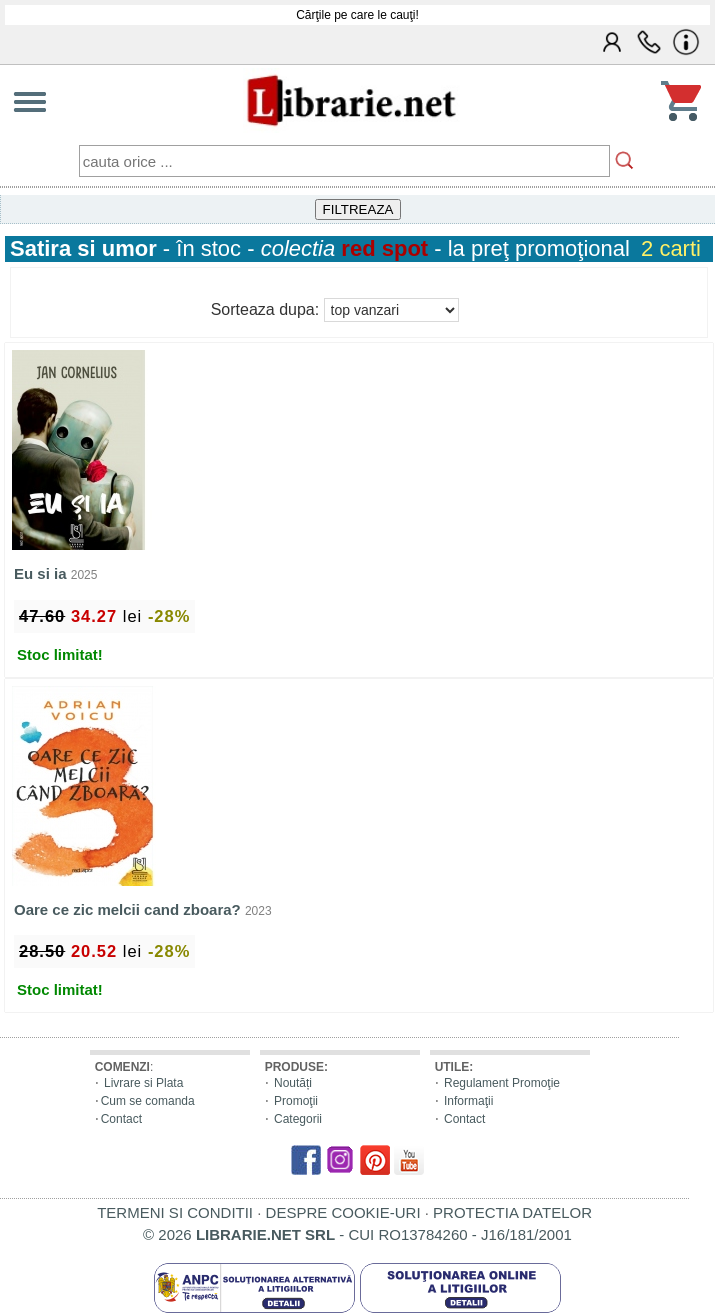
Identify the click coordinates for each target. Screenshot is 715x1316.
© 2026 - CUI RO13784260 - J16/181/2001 (357, 1234)
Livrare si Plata (143, 1083)
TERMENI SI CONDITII (175, 1212)
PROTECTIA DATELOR (512, 1212)
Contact (121, 1119)
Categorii (298, 1119)
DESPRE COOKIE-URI (343, 1212)
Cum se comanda (148, 1101)
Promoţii (296, 1101)
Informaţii (468, 1101)
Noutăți (293, 1083)
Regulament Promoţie (502, 1083)
